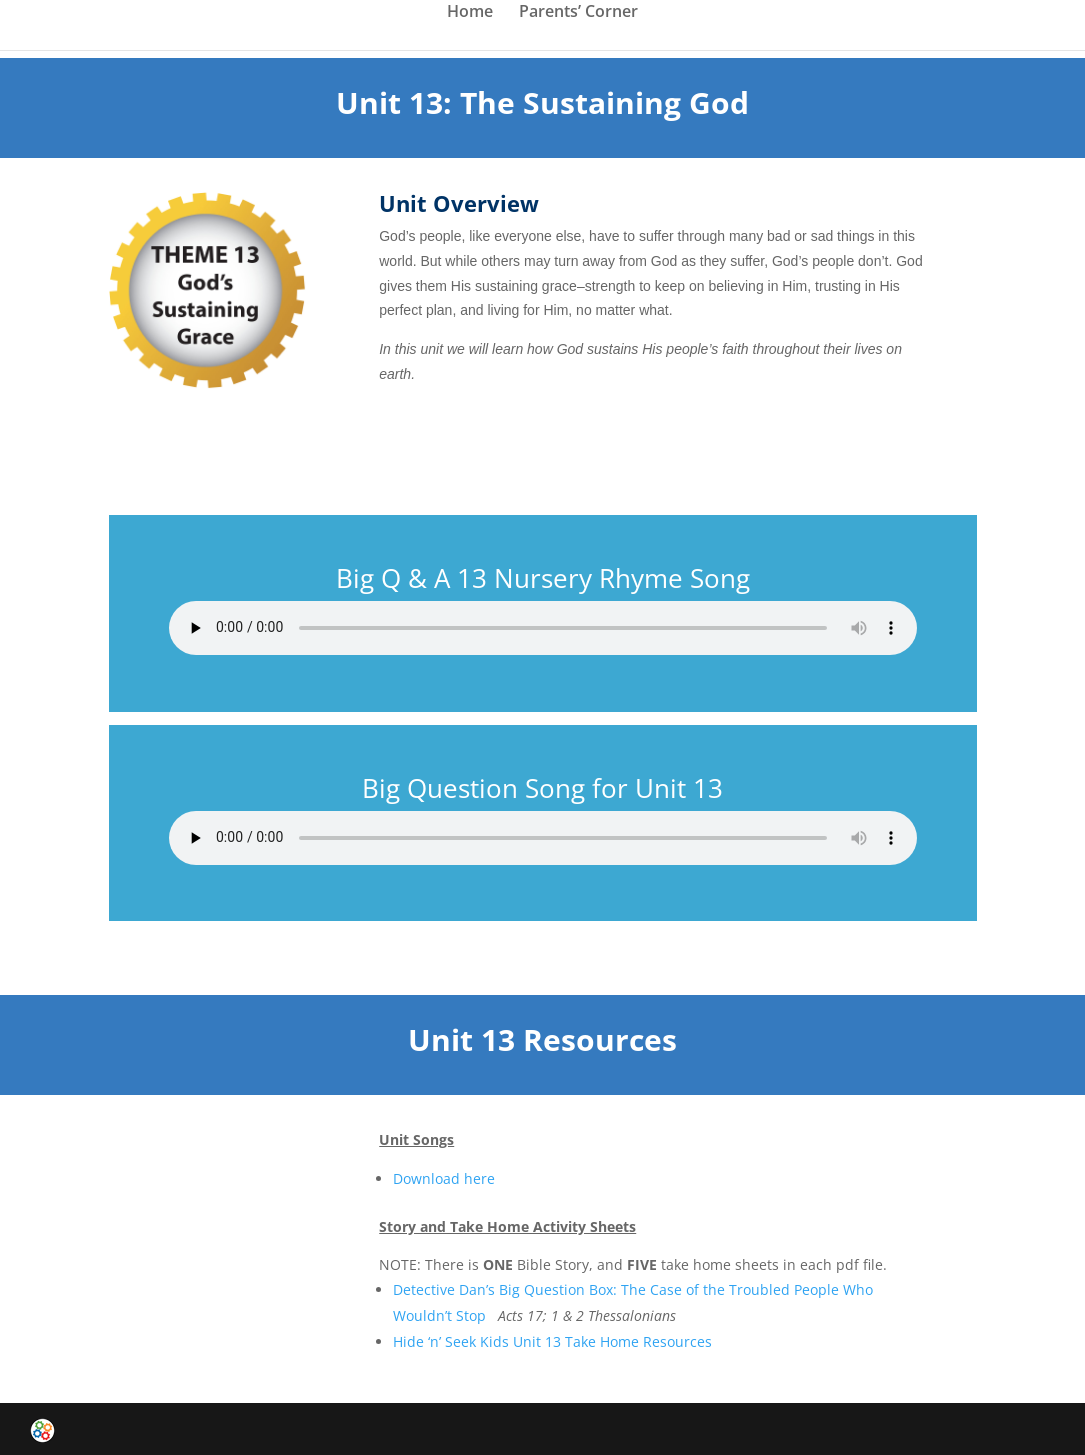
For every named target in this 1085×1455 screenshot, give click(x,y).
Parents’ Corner (578, 13)
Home (470, 13)
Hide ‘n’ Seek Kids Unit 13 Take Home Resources (552, 1341)
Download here (444, 1178)
